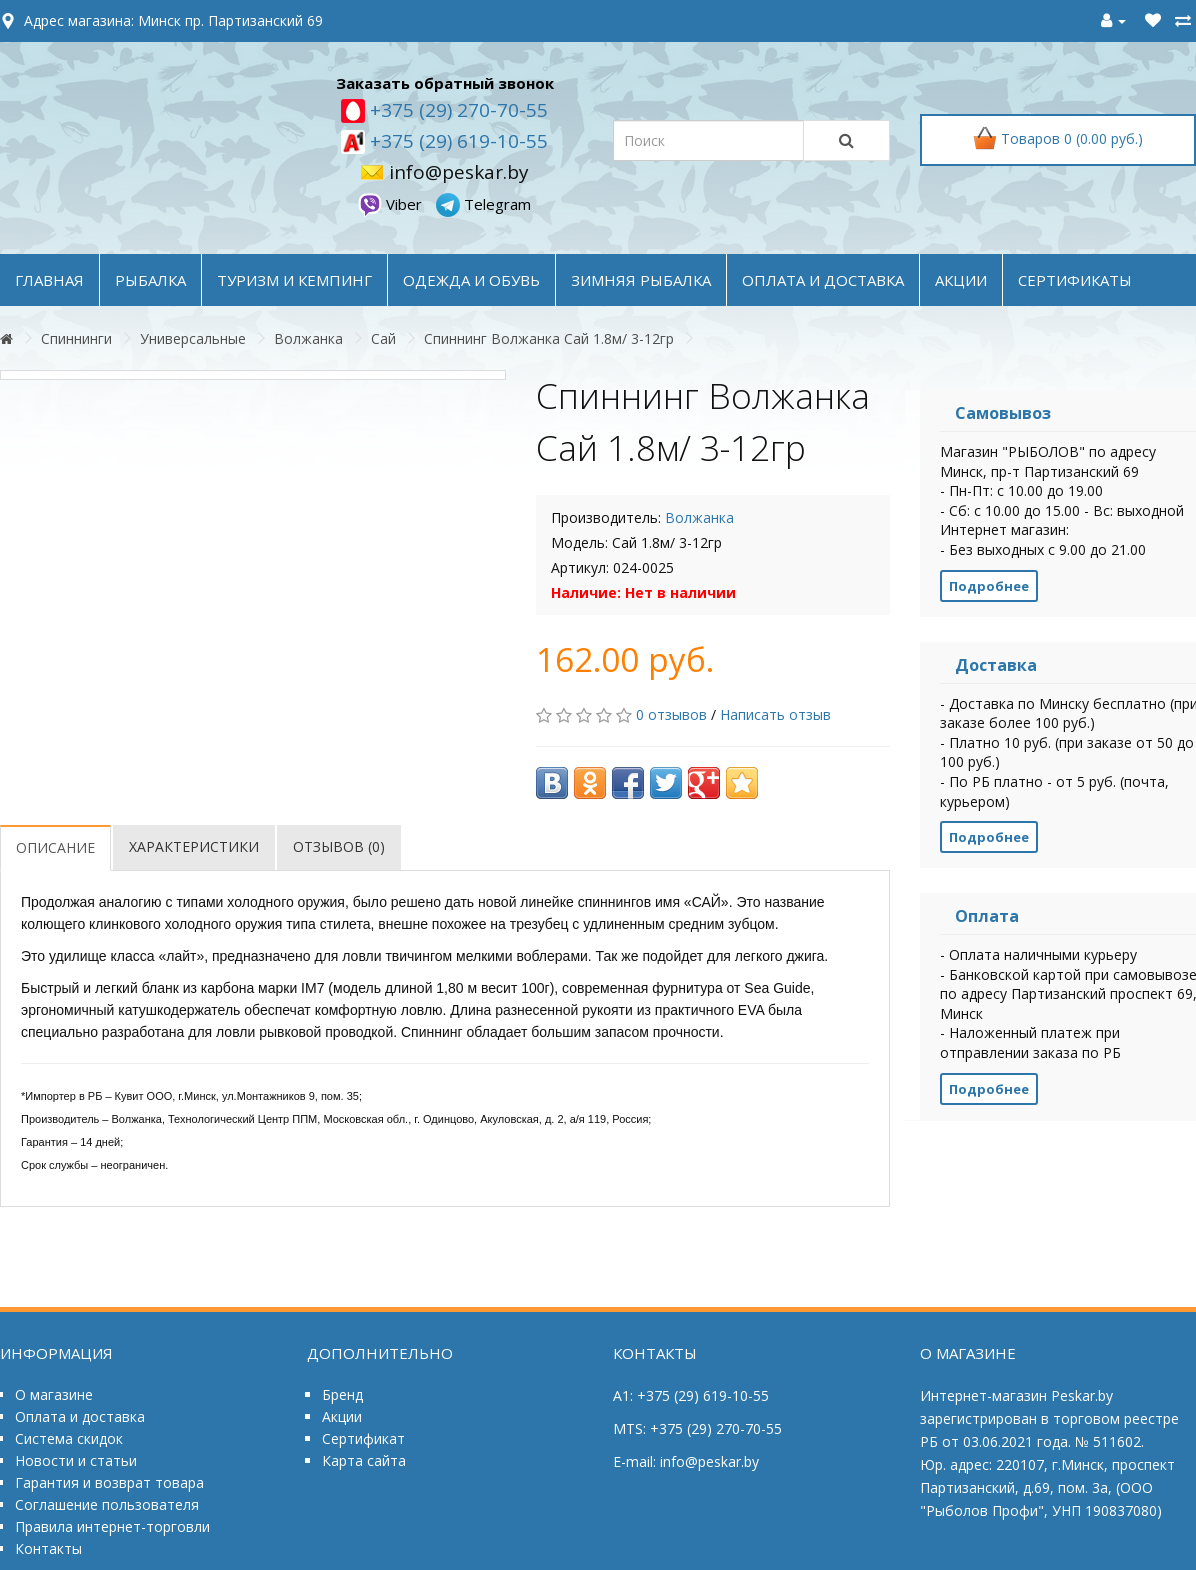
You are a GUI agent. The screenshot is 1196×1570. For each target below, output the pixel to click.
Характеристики (194, 846)
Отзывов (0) (339, 846)
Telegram (483, 204)
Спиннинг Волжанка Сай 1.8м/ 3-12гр (549, 338)
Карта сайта (364, 1460)
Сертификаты (1075, 280)
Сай (383, 338)
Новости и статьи (76, 1460)
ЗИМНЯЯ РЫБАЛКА (641, 280)
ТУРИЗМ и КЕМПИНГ (294, 280)
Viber (392, 204)
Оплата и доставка (80, 1416)
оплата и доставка (823, 280)
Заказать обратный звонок (445, 83)
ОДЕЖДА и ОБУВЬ (471, 280)
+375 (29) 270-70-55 (456, 110)
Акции (342, 1416)
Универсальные (193, 338)
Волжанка (308, 338)
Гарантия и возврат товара (109, 1482)
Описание (55, 847)
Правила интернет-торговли (112, 1526)
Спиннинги (76, 338)
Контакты (48, 1548)
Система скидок (69, 1438)
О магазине (54, 1394)
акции (961, 280)
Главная (49, 280)
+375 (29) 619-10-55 (456, 141)
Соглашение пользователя (107, 1504)
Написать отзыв (775, 714)
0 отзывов (671, 714)
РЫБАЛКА (150, 280)
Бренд (342, 1394)
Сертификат (363, 1438)
